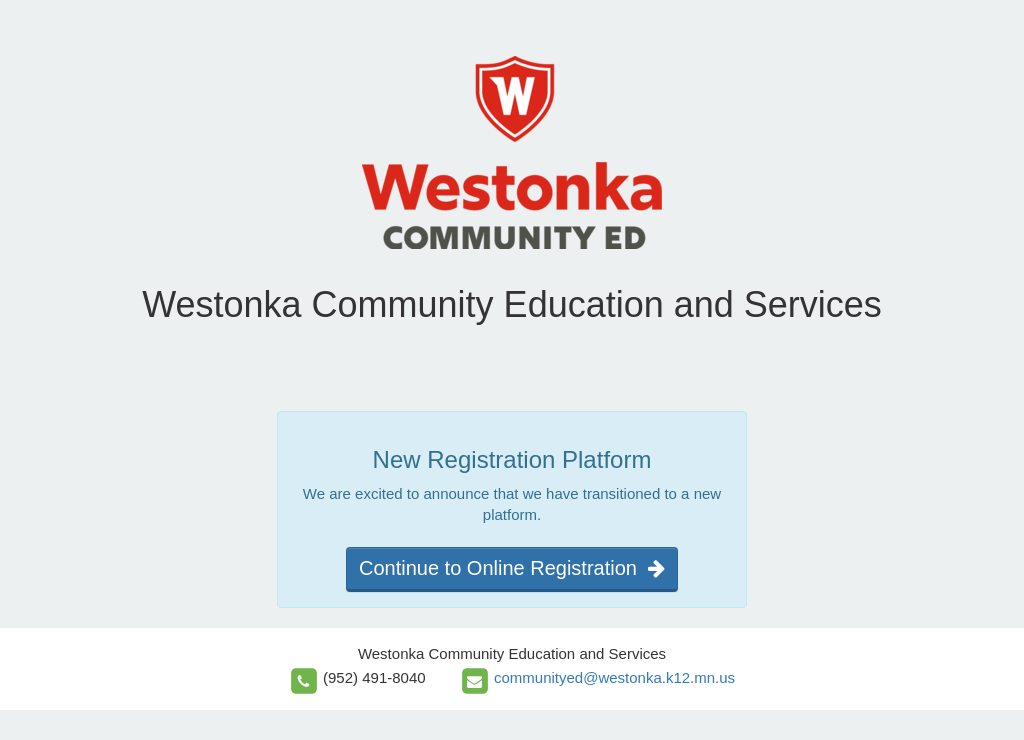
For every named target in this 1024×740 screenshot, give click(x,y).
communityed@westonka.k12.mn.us (614, 677)
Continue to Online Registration (512, 568)
